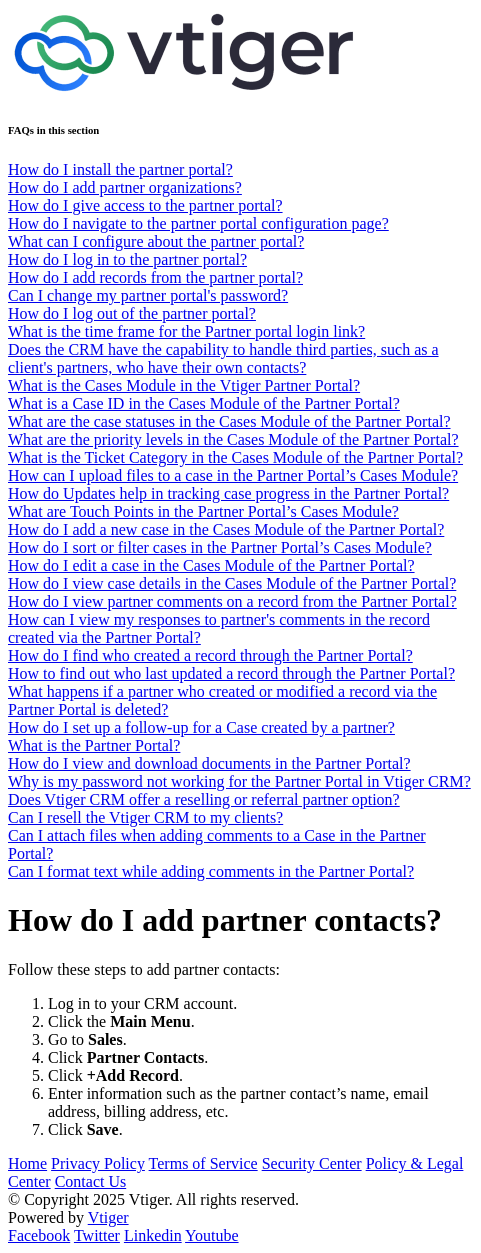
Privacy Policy (98, 1163)
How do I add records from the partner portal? (155, 277)
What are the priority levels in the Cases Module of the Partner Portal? (233, 439)
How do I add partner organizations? (125, 187)
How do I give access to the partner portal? (145, 205)
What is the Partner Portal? (94, 745)
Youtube (212, 1235)
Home (27, 1163)
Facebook (39, 1235)
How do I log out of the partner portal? (132, 313)
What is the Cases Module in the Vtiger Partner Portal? (184, 385)
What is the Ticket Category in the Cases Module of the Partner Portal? (235, 457)
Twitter (97, 1235)
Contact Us (91, 1181)
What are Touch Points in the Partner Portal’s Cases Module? (203, 511)
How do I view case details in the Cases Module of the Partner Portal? (232, 583)
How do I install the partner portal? (120, 169)
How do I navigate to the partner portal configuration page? (198, 223)
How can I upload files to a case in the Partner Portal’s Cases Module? (233, 475)
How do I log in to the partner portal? (127, 259)
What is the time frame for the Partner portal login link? (186, 331)
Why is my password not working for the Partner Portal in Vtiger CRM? (239, 781)
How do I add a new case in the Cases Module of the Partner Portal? (226, 529)
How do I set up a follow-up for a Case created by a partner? (201, 727)
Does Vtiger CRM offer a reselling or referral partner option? (204, 799)
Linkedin (153, 1235)
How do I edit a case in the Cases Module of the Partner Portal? (211, 565)
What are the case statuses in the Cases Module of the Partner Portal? (229, 421)
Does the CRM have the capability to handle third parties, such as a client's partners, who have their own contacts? (223, 358)
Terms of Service (203, 1163)
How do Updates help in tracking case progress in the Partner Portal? (228, 493)
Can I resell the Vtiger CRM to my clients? (145, 817)
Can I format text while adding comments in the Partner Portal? (211, 871)
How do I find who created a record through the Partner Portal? (210, 655)
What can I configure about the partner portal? (156, 241)
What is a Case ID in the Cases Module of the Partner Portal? (204, 403)
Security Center (312, 1163)
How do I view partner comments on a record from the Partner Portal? (232, 601)
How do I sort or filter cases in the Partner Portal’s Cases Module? (220, 547)
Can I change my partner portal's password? (148, 295)
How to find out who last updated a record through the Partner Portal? (231, 673)
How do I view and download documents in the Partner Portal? (209, 763)
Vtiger (108, 1217)
